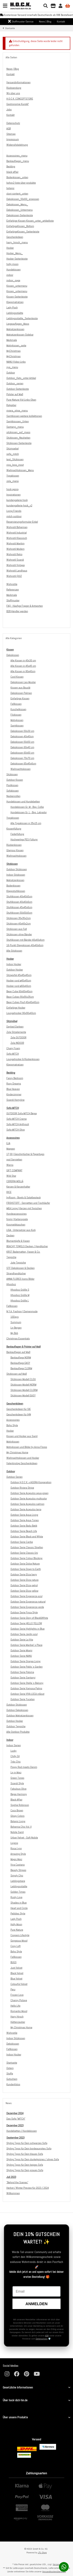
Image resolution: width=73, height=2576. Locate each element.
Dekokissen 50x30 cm (22, 731)
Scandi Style (17, 1783)
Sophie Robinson (20, 1805)
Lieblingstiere (18, 1881)
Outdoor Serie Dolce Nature (25, 1563)
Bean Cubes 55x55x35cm (20, 996)
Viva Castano (18, 1864)
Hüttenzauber (18, 2022)
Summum (16, 1322)
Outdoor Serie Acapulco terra (26, 1509)
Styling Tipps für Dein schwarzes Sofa (26, 2143)
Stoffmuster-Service (20, 21)
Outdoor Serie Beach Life (24, 1531)
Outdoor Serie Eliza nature (25, 1580)
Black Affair (16, 1799)
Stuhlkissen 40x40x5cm (19, 896)
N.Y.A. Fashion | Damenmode (22, 1311)
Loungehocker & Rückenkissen (23, 1059)
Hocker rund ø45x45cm (18, 980)
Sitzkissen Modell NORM (23, 1384)
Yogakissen (12, 817)
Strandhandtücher (16, 1273)
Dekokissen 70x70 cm (22, 758)
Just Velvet (16, 1967)
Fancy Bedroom (14, 1078)
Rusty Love (16, 1897)
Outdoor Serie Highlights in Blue (28, 1628)
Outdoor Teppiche (16, 1726)
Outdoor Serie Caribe (22, 1542)
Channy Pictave (19, 2000)
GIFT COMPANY (14, 1170)
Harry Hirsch (17, 2016)
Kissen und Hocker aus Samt (22, 1436)
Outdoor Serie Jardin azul (24, 1634)
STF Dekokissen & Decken (20, 1268)
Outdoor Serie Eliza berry (24, 1574)
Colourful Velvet (19, 1984)
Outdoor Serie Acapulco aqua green (29, 1493)
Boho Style (12, 1425)
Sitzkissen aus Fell (16, 929)
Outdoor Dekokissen (17, 1710)
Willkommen (13, 2193)
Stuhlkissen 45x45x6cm (19, 907)
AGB (46, 2335)
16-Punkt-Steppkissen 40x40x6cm (24, 945)
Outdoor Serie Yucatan (23, 1699)
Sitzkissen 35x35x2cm (18, 918)
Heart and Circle (19, 1908)
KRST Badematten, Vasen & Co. (23, 1251)
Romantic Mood (19, 2011)
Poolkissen (12, 785)
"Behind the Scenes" (17, 2182)
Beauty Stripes (18, 1870)
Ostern (10, 2068)
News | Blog (45, 21)
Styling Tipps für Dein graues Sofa (24, 2170)
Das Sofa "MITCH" (15, 2118)
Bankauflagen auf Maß (18, 1352)
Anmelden (36, 2304)
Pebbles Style (18, 1913)
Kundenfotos (13, 2084)
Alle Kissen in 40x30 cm (23, 660)
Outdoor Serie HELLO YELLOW (26, 1623)
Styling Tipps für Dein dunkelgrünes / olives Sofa (32, 2159)
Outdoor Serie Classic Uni (24, 1552)
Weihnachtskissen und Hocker (22, 1458)
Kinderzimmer (13, 1094)
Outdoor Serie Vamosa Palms (26, 1688)
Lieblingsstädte (19, 1886)
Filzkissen (16, 714)
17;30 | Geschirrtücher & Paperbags (25, 1154)
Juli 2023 (11, 2177)
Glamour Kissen (15, 850)
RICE (8, 1192)
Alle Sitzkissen (14, 950)
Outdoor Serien (14, 1477)
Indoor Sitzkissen (15, 874)
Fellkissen (16, 704)
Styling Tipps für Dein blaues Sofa (24, 2154)
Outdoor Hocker (14, 969)
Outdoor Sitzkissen (16, 869)
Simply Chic (17, 1875)
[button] (36, 2388)
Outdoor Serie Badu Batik (24, 1525)
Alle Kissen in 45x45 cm (23, 666)
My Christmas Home (17, 1452)
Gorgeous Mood (19, 1940)
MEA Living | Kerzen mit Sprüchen (24, 1208)
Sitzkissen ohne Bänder (19, 934)
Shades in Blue (19, 1902)
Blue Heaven (13, 1089)
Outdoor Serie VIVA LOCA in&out (27, 1694)
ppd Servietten (14, 1159)
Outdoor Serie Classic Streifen (27, 1547)
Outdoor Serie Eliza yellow (24, 1590)
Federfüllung (17, 834)
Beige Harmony (19, 1794)
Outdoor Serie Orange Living (25, 1661)
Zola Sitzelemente (16, 1032)
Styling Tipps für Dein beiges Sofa (24, 2164)
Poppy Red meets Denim (24, 1767)
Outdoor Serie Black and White (27, 1536)
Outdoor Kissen (14, 779)
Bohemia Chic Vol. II (21, 1826)
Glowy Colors (18, 1816)
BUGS (14, 1962)
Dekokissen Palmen (21, 693)
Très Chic (16, 1761)
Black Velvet (17, 1973)
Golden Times (18, 1891)
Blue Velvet (16, 1978)
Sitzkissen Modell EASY (23, 1395)
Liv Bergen (16, 1327)
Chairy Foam (13, 1048)
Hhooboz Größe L (20, 1300)
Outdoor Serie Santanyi (23, 1677)
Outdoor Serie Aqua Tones (25, 1520)
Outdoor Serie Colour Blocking (26, 1558)
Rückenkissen (14, 845)
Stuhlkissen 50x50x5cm (19, 912)
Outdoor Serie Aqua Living (24, 1515)
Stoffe (9, 2073)
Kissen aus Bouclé (20, 687)
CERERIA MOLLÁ (14, 1181)
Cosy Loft (16, 1946)
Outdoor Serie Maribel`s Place (26, 1645)
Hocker (10, 1430)
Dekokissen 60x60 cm (22, 752)
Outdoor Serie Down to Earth (26, 1569)
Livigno (14, 1843)
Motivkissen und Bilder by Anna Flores (26, 1447)
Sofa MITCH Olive (15, 1129)
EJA (8, 1143)
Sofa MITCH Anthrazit (17, 1124)
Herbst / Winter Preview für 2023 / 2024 (27, 2188)
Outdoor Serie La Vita (22, 1639)
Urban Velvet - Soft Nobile (24, 1837)
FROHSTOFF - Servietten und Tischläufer (28, 1203)
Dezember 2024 (15, 2113)
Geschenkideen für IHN (18, 1414)
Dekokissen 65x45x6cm (23, 763)
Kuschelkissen (18, 709)
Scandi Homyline (15, 1100)
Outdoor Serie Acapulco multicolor (29, 1498)
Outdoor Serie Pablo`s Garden (27, 1666)
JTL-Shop (42, 2552)
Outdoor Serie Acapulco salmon (27, 1504)
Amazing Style (18, 1854)
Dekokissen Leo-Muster (23, 682)
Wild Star (11, 1175)
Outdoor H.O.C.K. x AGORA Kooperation (31, 1482)
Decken (10, 1235)
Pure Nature (17, 1929)
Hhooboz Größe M (20, 1295)
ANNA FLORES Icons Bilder (20, 1279)
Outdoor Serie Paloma (22, 1672)
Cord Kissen (17, 676)
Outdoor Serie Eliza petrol (24, 1585)
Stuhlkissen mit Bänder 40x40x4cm (25, 940)
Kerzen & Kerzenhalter (18, 1186)
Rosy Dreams (13, 1083)
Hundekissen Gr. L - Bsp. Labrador (29, 812)
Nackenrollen (13, 796)
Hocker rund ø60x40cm (18, 986)
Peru (13, 1989)
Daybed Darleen (15, 1026)
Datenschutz (41, 2338)
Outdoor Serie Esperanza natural (28, 1601)
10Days (15, 1317)
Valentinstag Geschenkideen (21, 1463)
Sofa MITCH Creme (16, 1119)
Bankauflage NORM (21, 1357)
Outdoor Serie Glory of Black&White (29, 1618)
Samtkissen (17, 725)
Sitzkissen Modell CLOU (23, 1379)
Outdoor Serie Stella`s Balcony (27, 1683)
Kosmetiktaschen (15, 1224)
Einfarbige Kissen (20, 698)
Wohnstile (11, 2033)
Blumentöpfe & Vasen (18, 1241)
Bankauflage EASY (20, 1363)
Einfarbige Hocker (15, 1007)
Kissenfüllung (13, 828)
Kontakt (61, 21)
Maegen (10, 1148)
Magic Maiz (16, 1859)
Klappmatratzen (15, 1064)
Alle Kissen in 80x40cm (23, 671)
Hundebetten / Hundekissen (21, 2131)
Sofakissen (12, 790)
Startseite (11, 2062)
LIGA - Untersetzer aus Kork (21, 1230)
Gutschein (11, 2079)
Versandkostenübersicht (54, 2571)
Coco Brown (17, 1810)
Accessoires (13, 1420)
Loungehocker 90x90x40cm (21, 1013)
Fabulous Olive (18, 1788)
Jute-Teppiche (18, 1262)
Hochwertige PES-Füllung (24, 839)
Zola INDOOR (17, 1043)
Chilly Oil (15, 1756)
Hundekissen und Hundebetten (23, 801)
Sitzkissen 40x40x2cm (18, 923)
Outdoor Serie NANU (21, 1656)
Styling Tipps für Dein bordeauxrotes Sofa (28, 2148)
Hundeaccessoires (16, 1213)
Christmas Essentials (18, 1338)
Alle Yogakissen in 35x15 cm (26, 823)
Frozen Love (17, 1995)
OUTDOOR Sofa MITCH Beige (21, 1113)
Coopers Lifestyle (20, 1935)
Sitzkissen (12, 774)
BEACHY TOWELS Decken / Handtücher (27, 1246)
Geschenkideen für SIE (18, 1409)
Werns (9, 1165)
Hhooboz (11, 1284)
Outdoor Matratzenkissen (19, 1715)
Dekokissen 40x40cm (22, 736)
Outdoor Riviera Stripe (22, 1487)
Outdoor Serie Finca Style (24, 1612)
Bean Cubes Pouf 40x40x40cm (22, 1002)
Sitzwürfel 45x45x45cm (19, 975)
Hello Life (15, 2005)
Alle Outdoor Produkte (18, 1731)
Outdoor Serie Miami (21, 1650)
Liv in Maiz (16, 1772)
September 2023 (15, 2137)
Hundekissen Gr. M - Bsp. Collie (27, 807)
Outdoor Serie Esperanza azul (26, 1596)
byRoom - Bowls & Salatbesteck (23, 1197)
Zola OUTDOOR (18, 1037)
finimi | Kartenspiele (17, 1219)
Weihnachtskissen (21, 769)
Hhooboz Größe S (20, 1289)
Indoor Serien (13, 1745)
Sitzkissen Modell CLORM (24, 1390)
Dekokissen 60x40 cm (22, 747)
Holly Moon (16, 1924)
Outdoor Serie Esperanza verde (27, 1607)
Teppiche (11, 1257)
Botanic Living (18, 1821)
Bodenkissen (13, 885)
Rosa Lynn (16, 1848)
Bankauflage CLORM (21, 1368)
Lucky (14, 1750)
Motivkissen (17, 720)
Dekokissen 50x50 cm (22, 742)
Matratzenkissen (15, 880)
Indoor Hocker (13, 964)
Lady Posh (16, 1919)
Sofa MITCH (12, 1053)
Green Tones (17, 1778)
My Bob (14, 1333)
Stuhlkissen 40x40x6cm (19, 902)
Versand (57, 2564)
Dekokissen (12, 655)
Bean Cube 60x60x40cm (19, 991)
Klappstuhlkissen (15, 891)
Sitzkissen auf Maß (16, 1373)
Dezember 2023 (15, 2125)
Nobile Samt (17, 1832)
